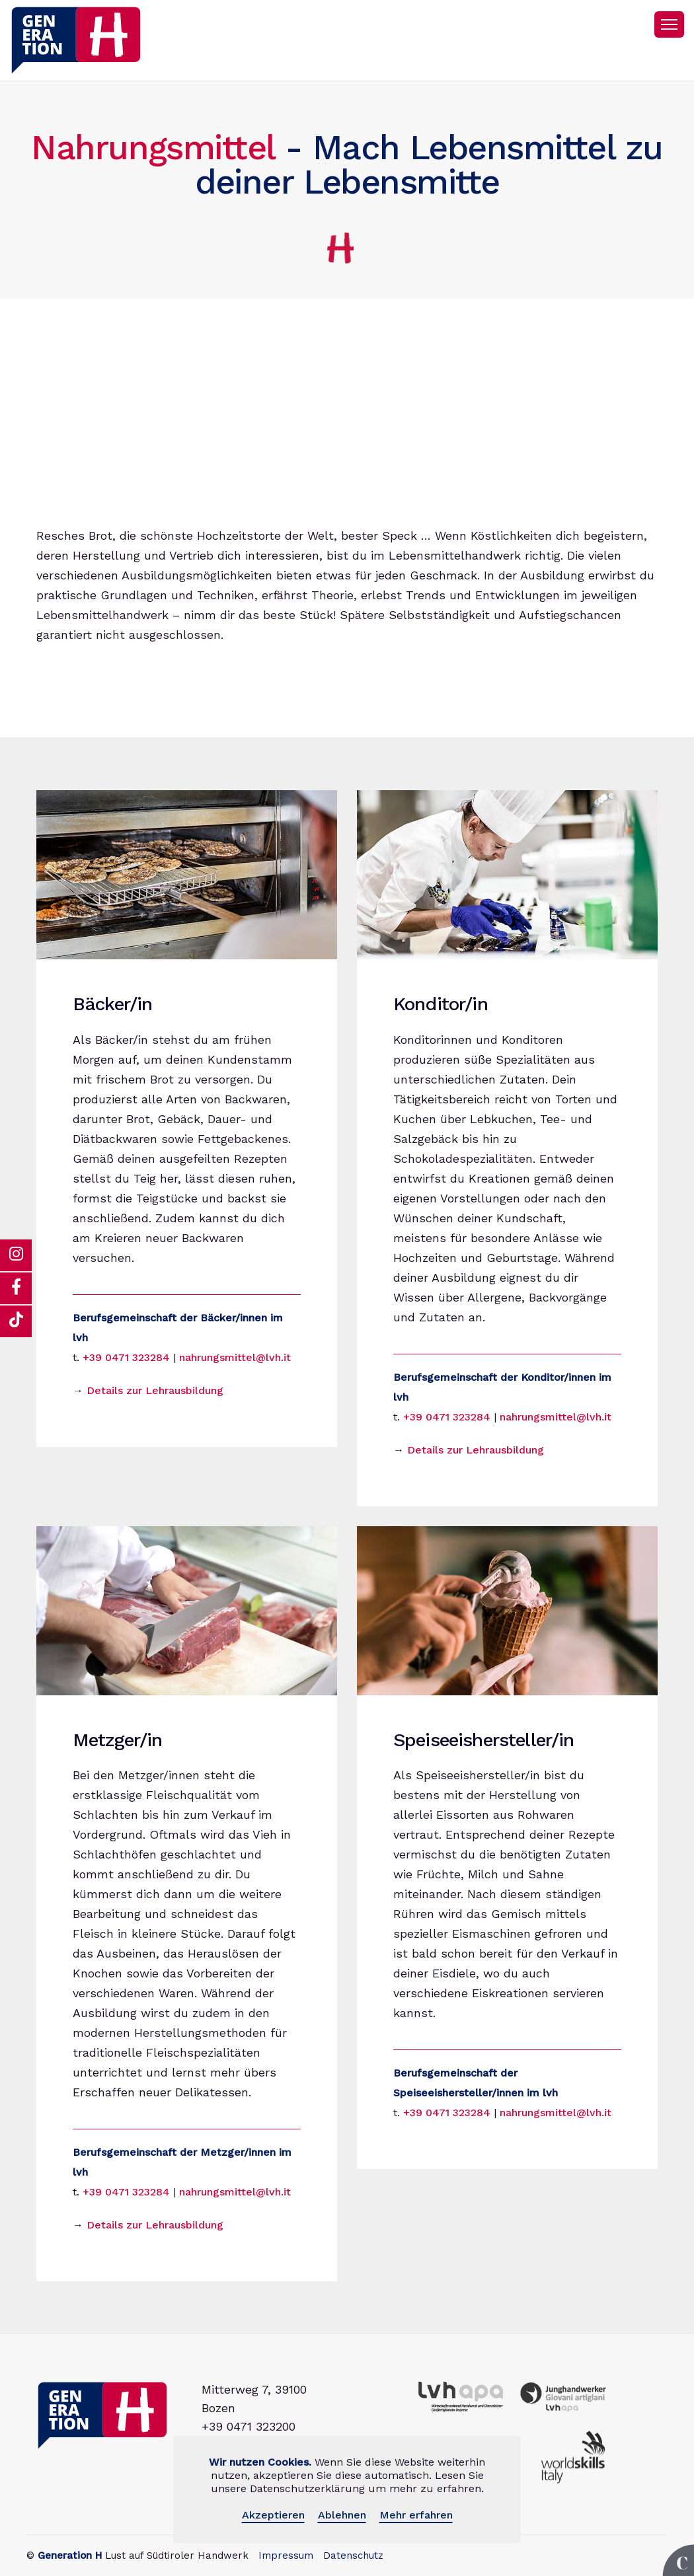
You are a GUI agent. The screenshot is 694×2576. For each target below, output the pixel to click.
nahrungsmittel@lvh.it (235, 1357)
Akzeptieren (273, 2515)
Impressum (285, 2555)
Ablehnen (342, 2515)
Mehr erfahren (416, 2515)
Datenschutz (353, 2555)
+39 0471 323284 (126, 1357)
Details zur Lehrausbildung (155, 1390)
